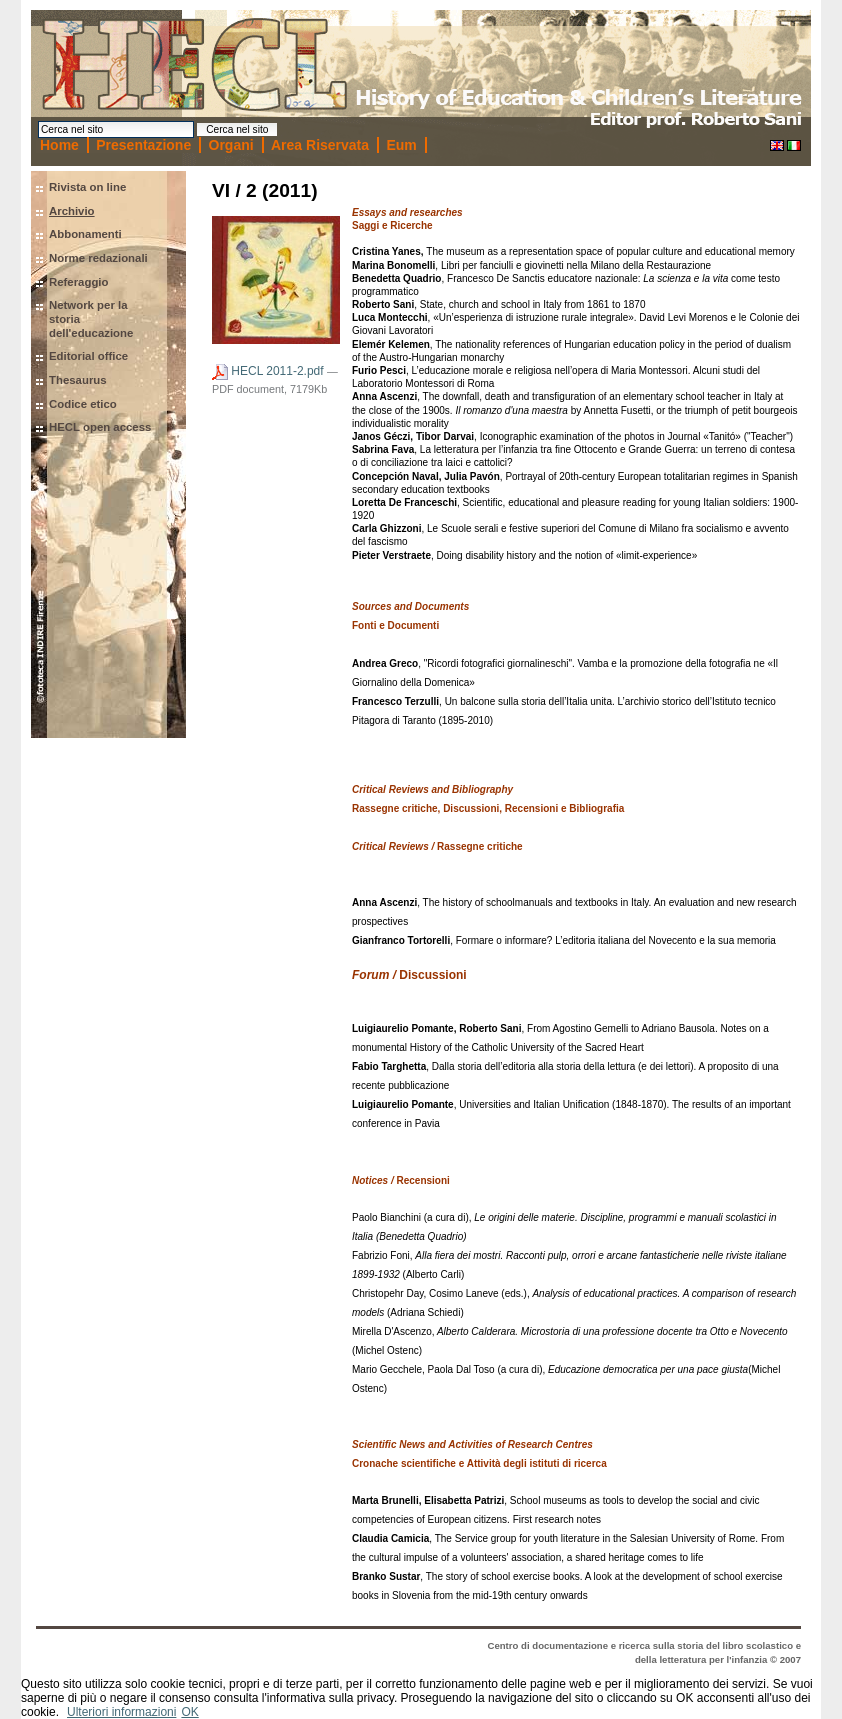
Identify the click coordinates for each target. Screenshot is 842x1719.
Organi (231, 145)
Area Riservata (320, 145)
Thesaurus (78, 380)
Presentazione (143, 145)
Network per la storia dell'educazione (91, 318)
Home (59, 145)
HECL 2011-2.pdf (269, 371)
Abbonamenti (85, 234)
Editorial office (88, 356)
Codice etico (83, 404)
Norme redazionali (98, 258)
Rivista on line (87, 187)
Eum (401, 145)
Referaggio (79, 282)
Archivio (72, 211)
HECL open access (100, 427)
